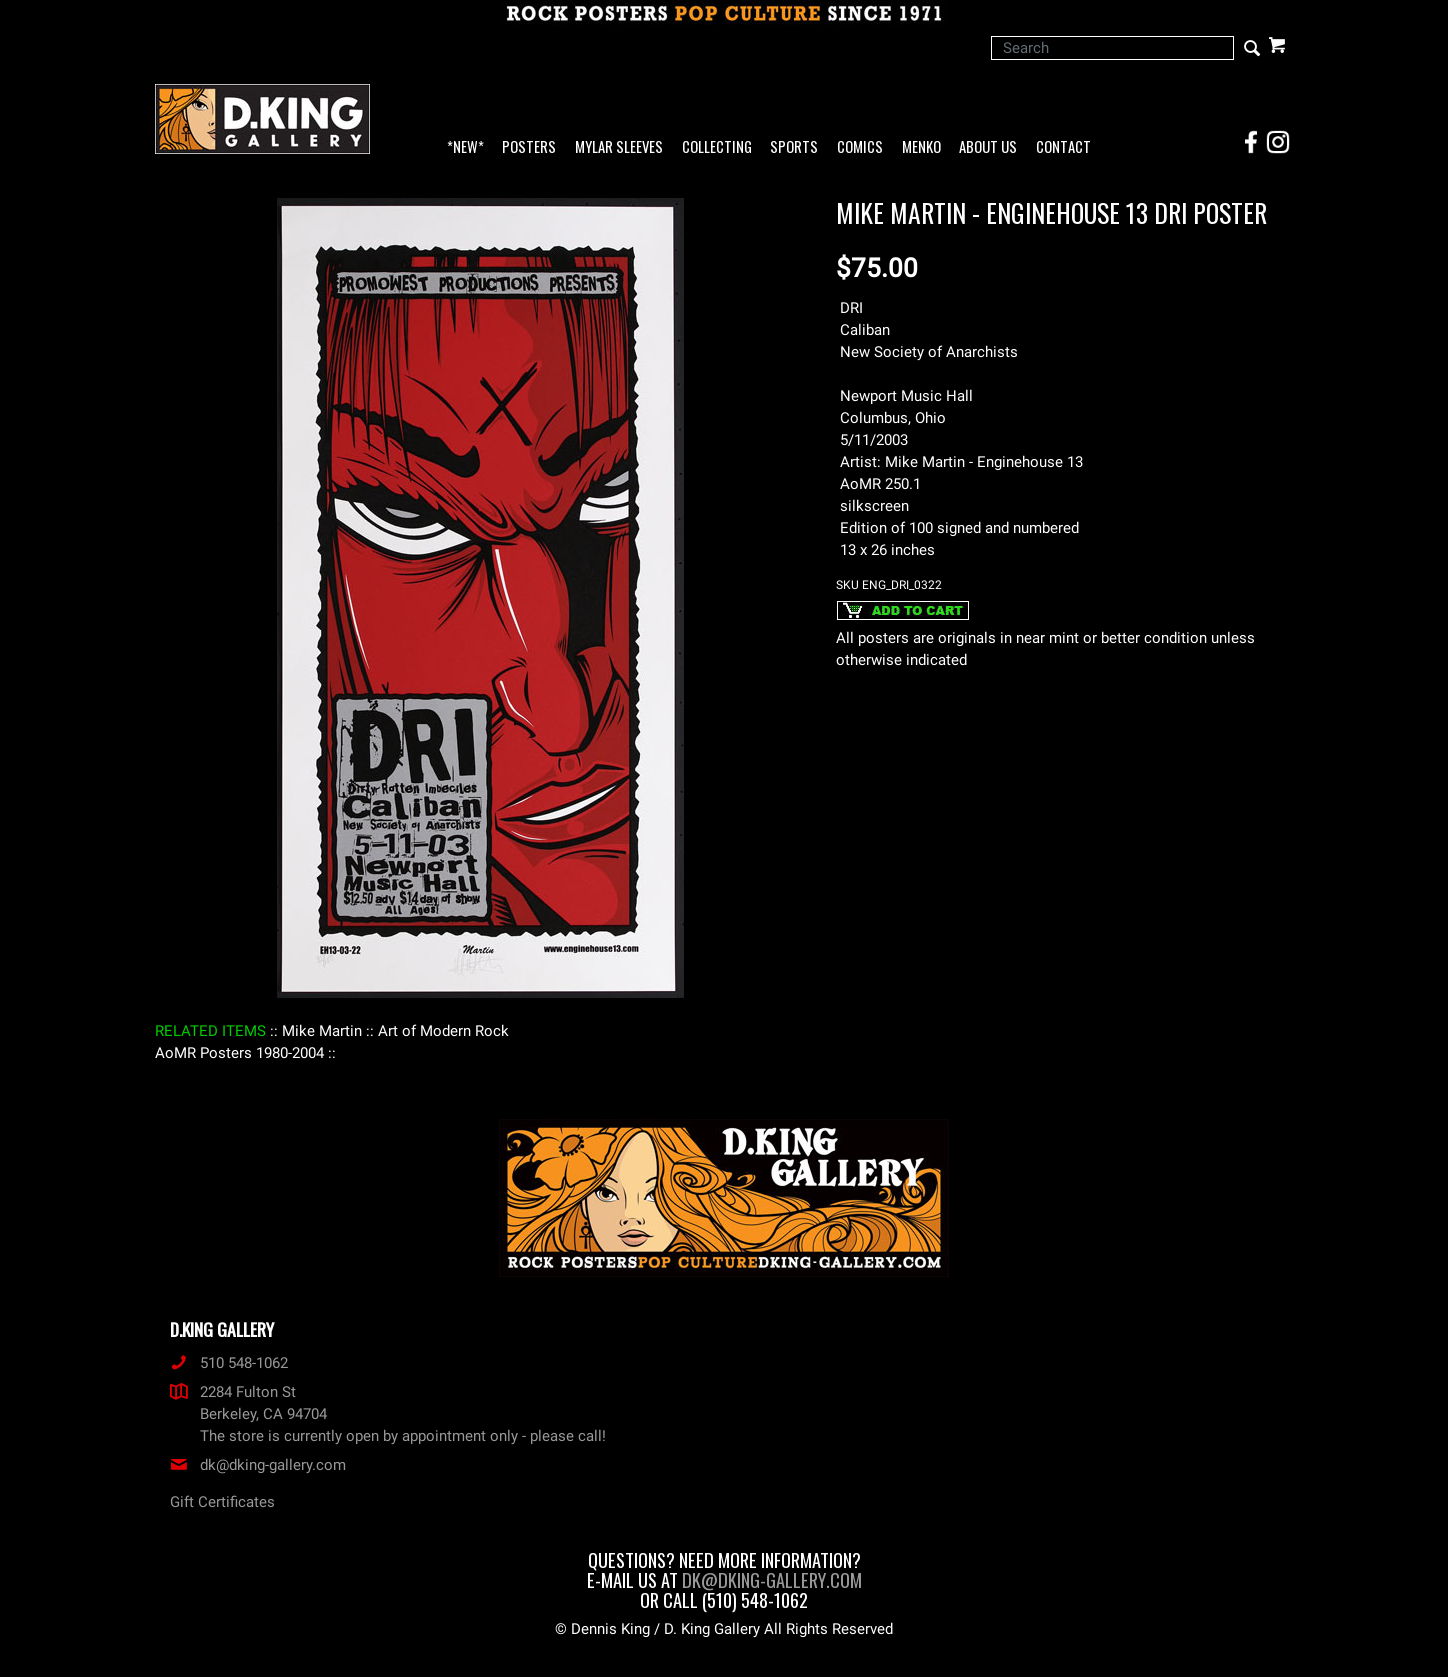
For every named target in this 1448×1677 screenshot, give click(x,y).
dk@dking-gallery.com (258, 1465)
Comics (860, 147)
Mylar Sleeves (619, 147)
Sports (794, 147)
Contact (1063, 147)
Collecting (717, 147)
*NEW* (465, 147)
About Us (988, 147)
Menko (921, 147)
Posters (529, 147)
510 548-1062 (229, 1363)
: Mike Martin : (322, 1031)
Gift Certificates (222, 1502)
